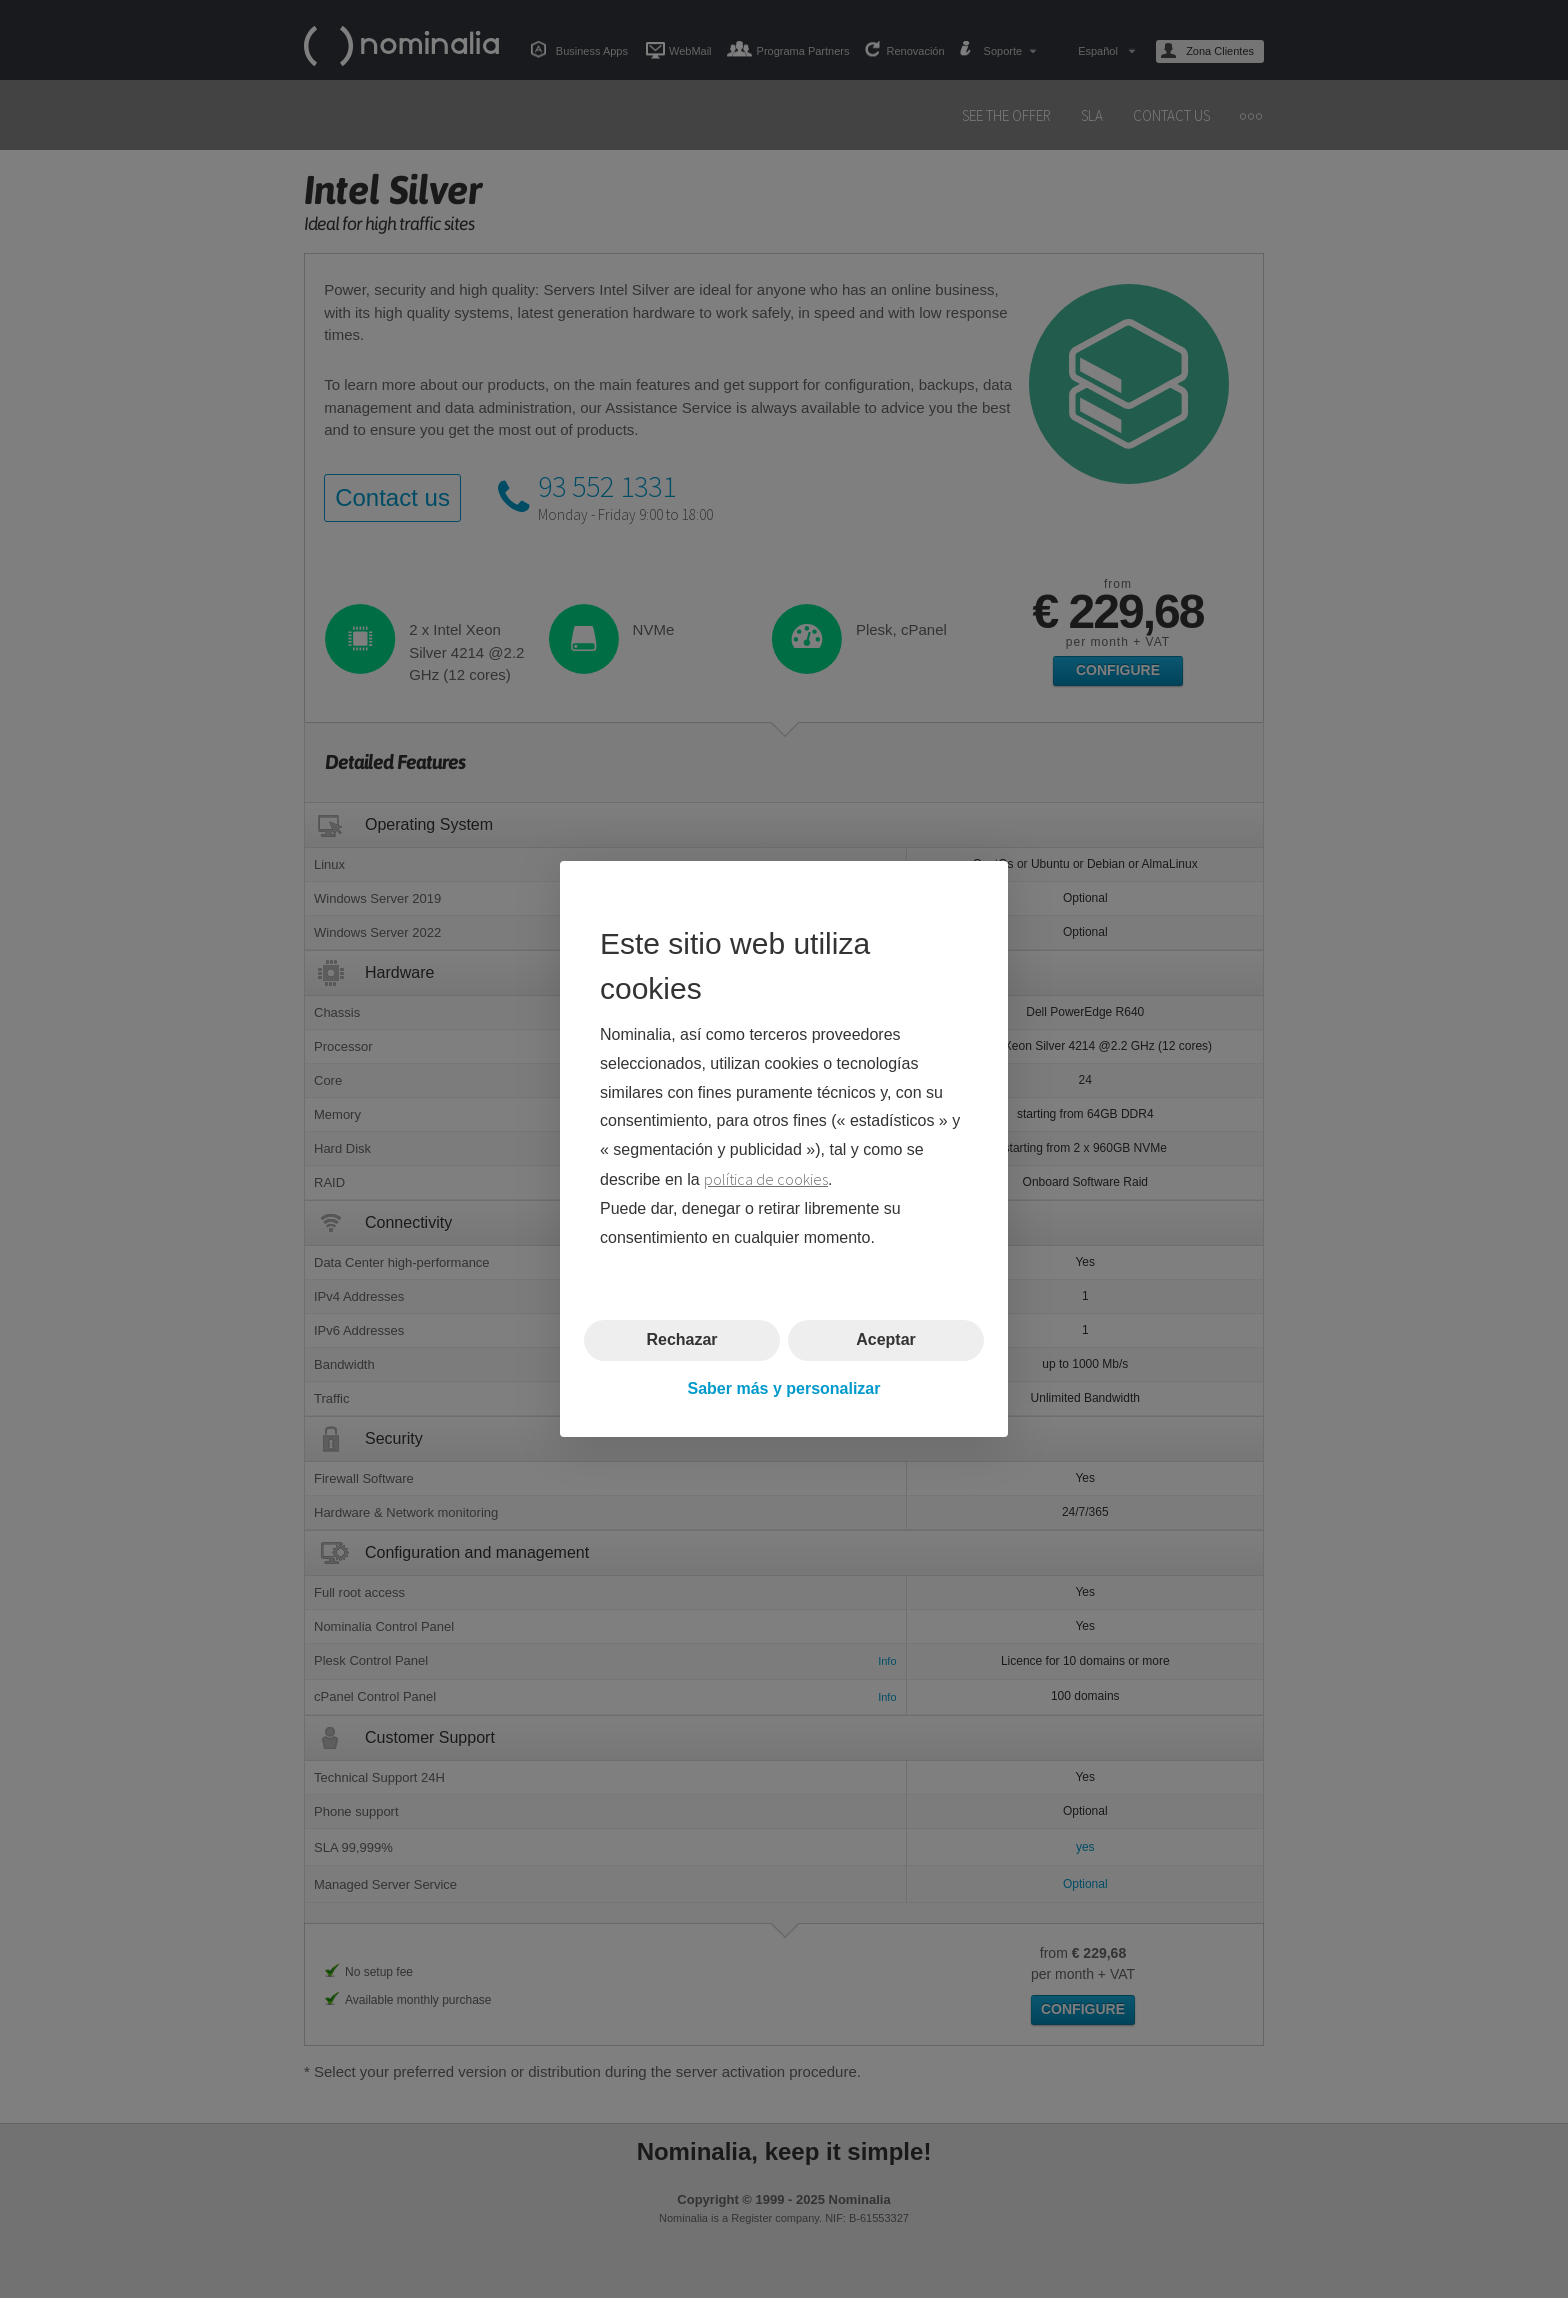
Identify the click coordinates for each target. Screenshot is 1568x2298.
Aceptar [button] (886, 1339)
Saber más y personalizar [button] (784, 1388)
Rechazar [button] (681, 1339)
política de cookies (766, 1179)
